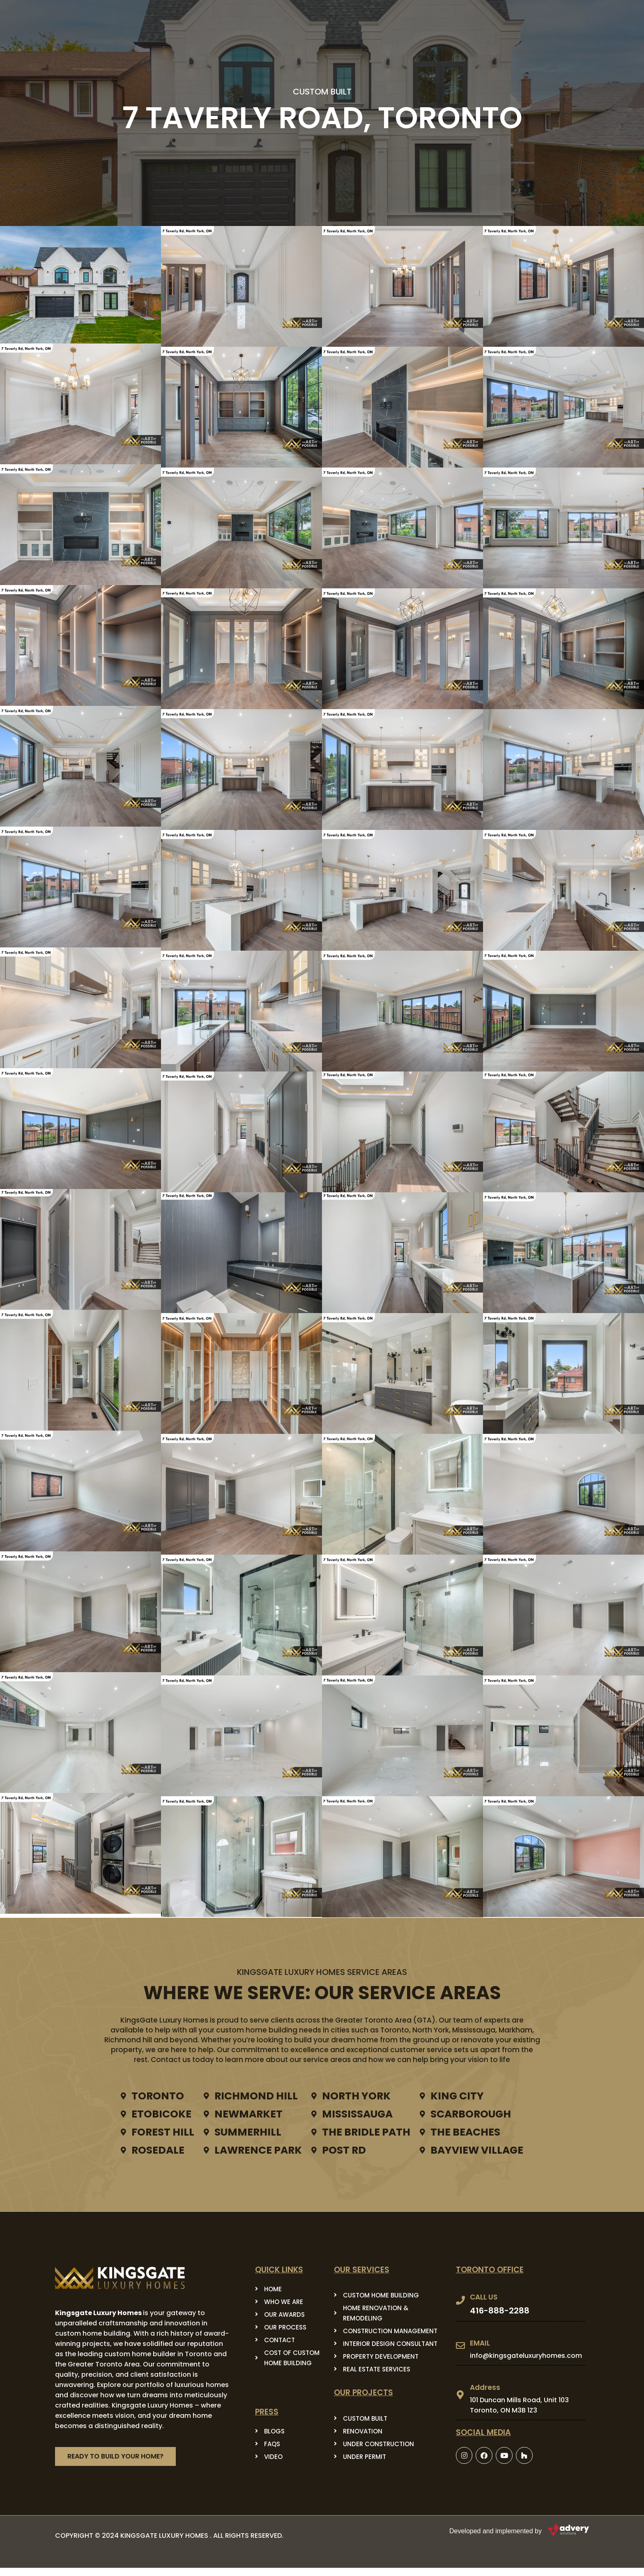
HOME (195, 18)
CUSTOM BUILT (322, 91)
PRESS (353, 19)
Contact (448, 18)
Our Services (299, 19)
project (399, 19)
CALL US (483, 2297)
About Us (238, 19)
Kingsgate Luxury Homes (98, 2313)
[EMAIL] (460, 2345)
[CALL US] (460, 2300)
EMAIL (480, 2343)
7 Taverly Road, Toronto (322, 117)
